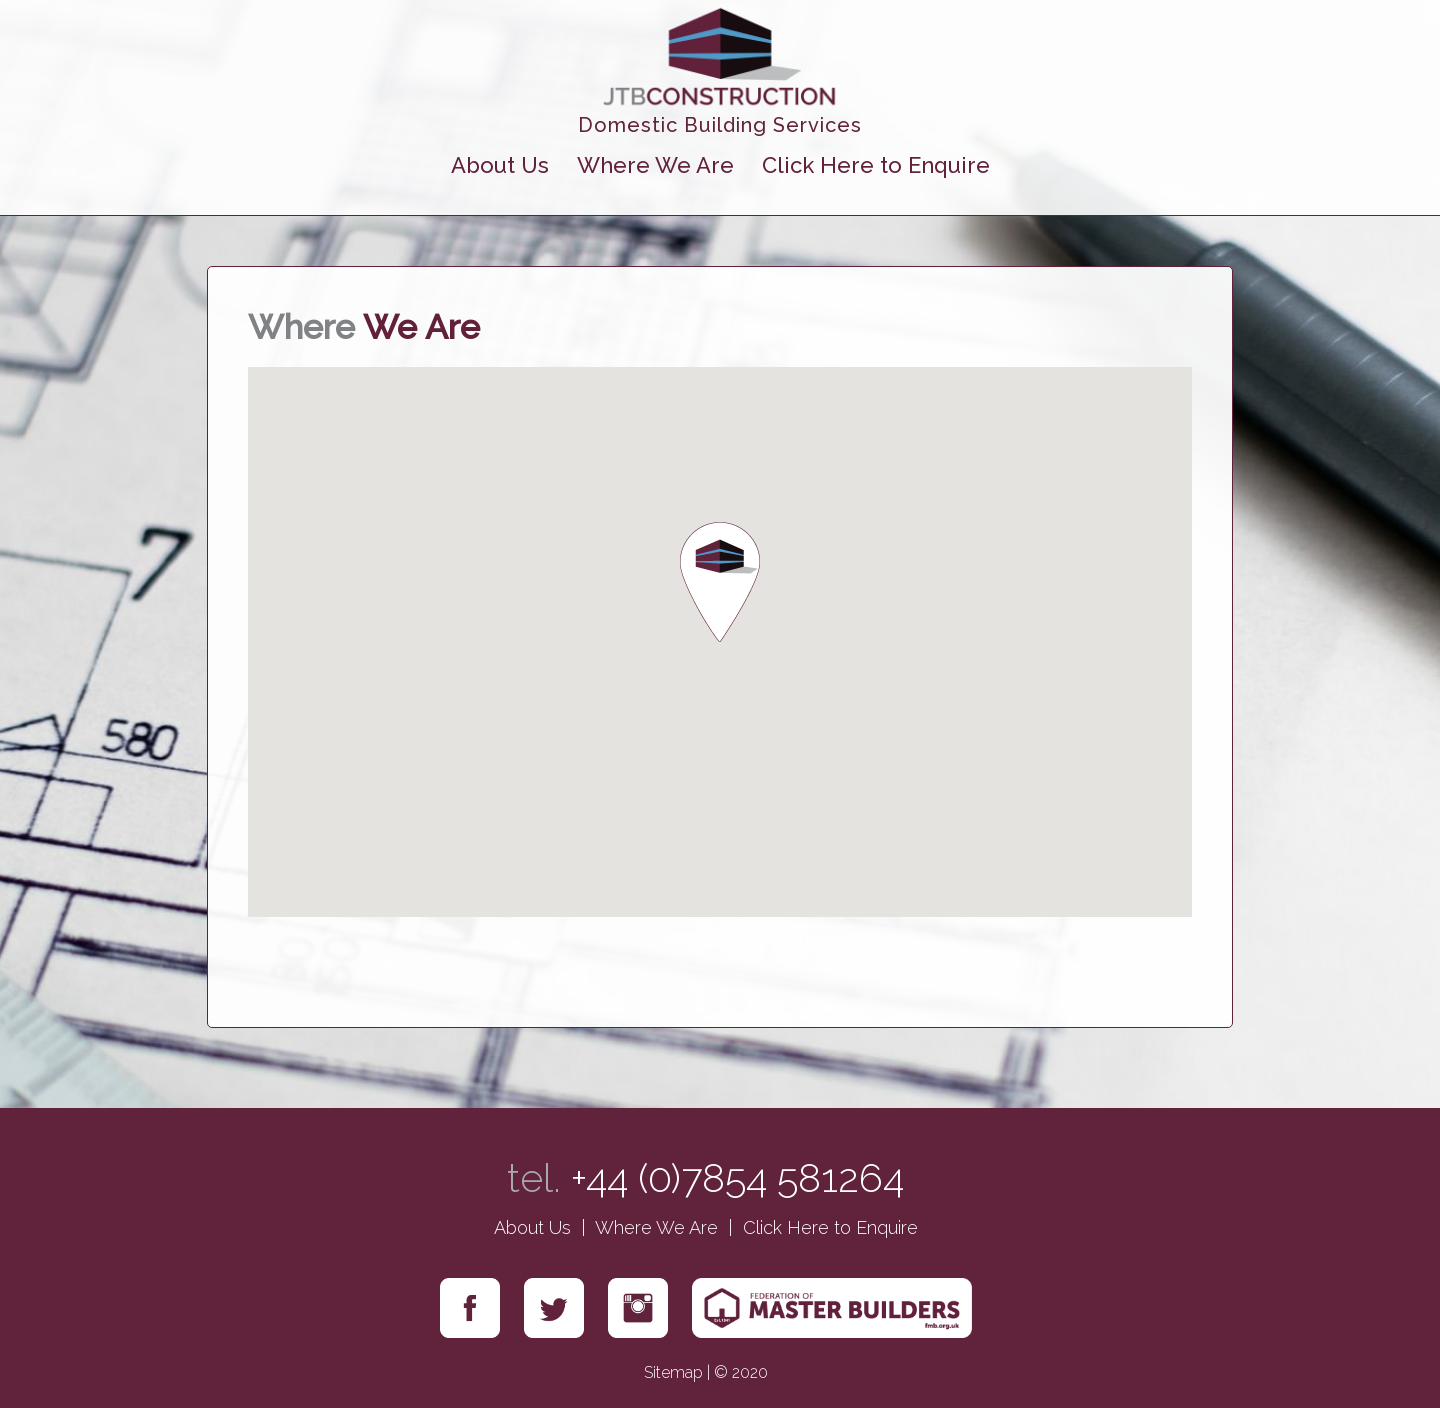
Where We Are (655, 165)
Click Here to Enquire (876, 165)
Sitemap (673, 1372)
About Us (500, 165)
